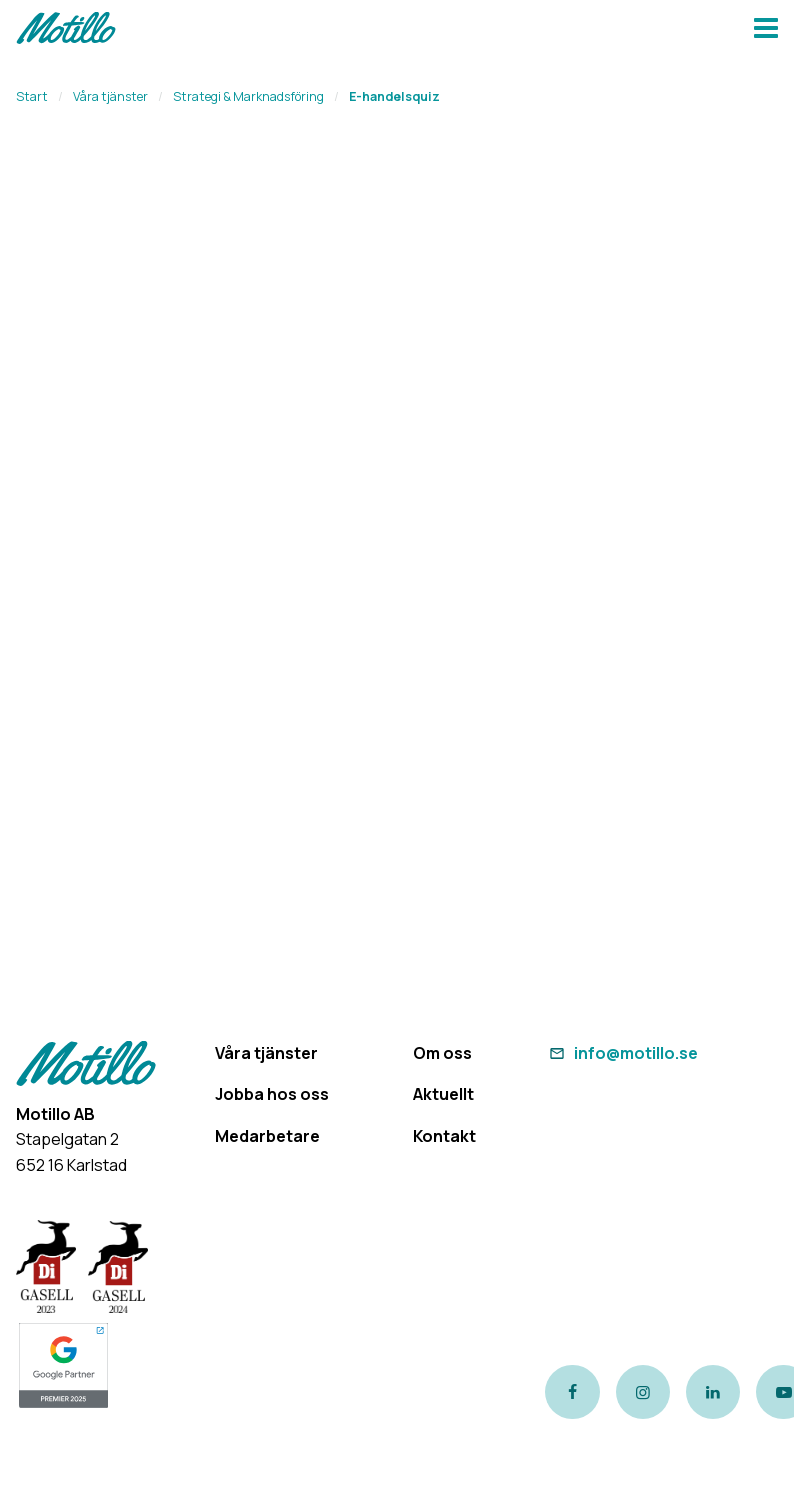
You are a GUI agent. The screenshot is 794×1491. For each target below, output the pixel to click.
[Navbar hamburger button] (766, 30)
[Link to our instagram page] (643, 1392)
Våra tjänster (110, 96)
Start (32, 96)
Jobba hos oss (272, 1094)
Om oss (442, 1053)
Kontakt (444, 1136)
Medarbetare (267, 1136)
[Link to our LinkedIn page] (713, 1392)
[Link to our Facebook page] (572, 1392)
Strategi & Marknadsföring (248, 96)
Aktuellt (443, 1094)
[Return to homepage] (66, 30)
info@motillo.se (621, 1053)
